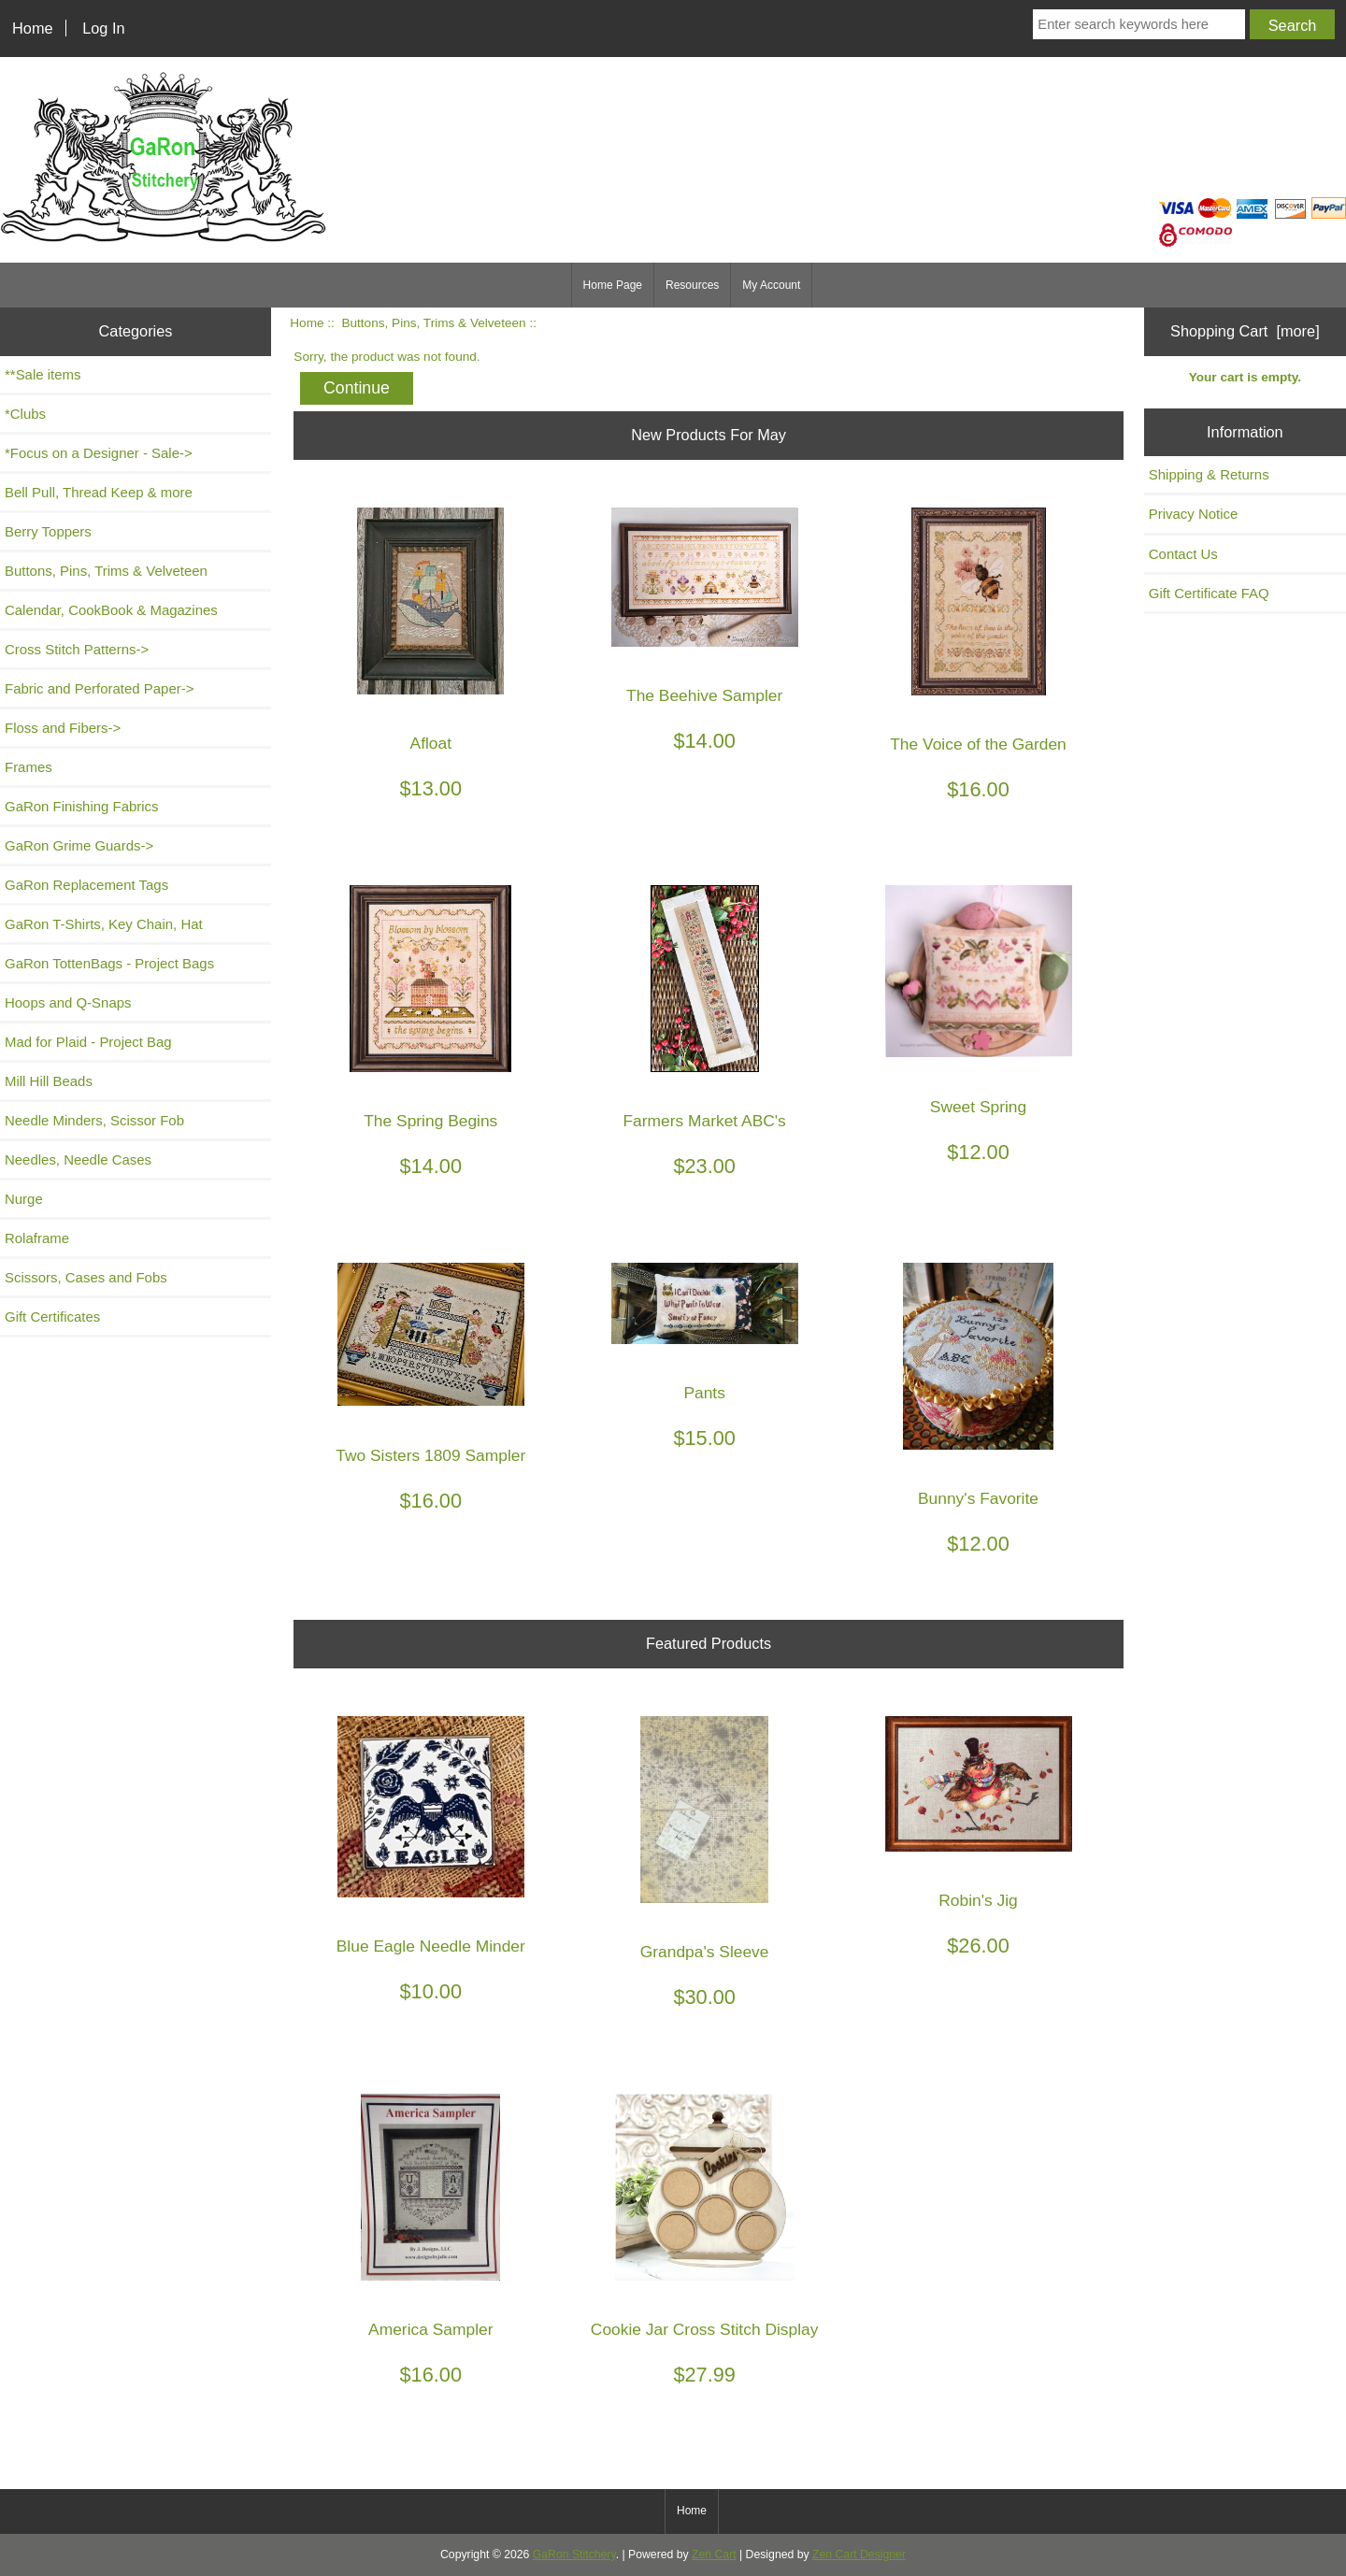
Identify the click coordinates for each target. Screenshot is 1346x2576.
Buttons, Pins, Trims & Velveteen (433, 323)
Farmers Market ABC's (704, 1121)
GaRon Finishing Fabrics (82, 806)
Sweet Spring (978, 1107)
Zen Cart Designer (859, 2554)
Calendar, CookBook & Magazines (111, 610)
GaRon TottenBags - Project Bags (109, 963)
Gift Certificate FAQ (1209, 593)
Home (32, 28)
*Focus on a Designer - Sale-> (99, 453)
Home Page (612, 285)
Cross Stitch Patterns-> (77, 649)
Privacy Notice (1194, 514)
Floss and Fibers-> (63, 728)
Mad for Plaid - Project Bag (88, 1042)
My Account (771, 285)
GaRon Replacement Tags (86, 885)
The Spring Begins (430, 1121)
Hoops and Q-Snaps (68, 1002)
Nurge (24, 1199)
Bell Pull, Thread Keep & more (99, 492)
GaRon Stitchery (574, 2554)
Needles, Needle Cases (78, 1159)
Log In (103, 28)
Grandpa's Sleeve (704, 1952)
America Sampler (430, 2330)
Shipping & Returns (1209, 474)
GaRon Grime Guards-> (79, 845)
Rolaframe (37, 1238)
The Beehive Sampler (704, 696)
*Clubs (25, 414)
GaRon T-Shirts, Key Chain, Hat (104, 924)
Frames (28, 767)
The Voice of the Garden (978, 744)
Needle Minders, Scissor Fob (94, 1120)
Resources (692, 285)
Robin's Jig (978, 1901)
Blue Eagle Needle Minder (430, 1946)
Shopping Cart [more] (1245, 330)
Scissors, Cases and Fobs (86, 1277)
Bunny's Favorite (978, 1499)
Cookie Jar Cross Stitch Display (705, 2330)
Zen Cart (714, 2554)
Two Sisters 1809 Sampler (430, 1456)
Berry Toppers (48, 531)
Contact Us (1183, 554)
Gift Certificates (52, 1316)
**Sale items (42, 374)
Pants (703, 1393)
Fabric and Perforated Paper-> (99, 688)
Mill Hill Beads (49, 1081)
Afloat (430, 743)
